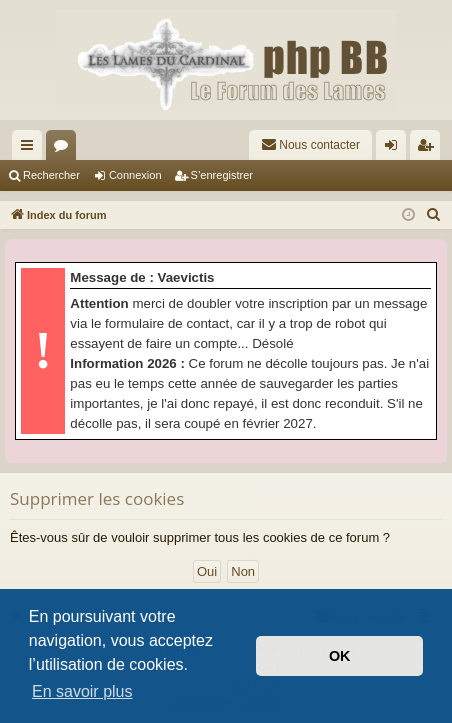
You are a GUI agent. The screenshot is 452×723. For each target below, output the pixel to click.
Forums (65, 149)
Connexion (135, 175)
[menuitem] (310, 145)
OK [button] (340, 656)
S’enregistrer (222, 175)
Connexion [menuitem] (395, 149)
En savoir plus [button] (82, 691)
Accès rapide (31, 149)
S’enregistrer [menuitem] (429, 149)
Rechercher (51, 175)
